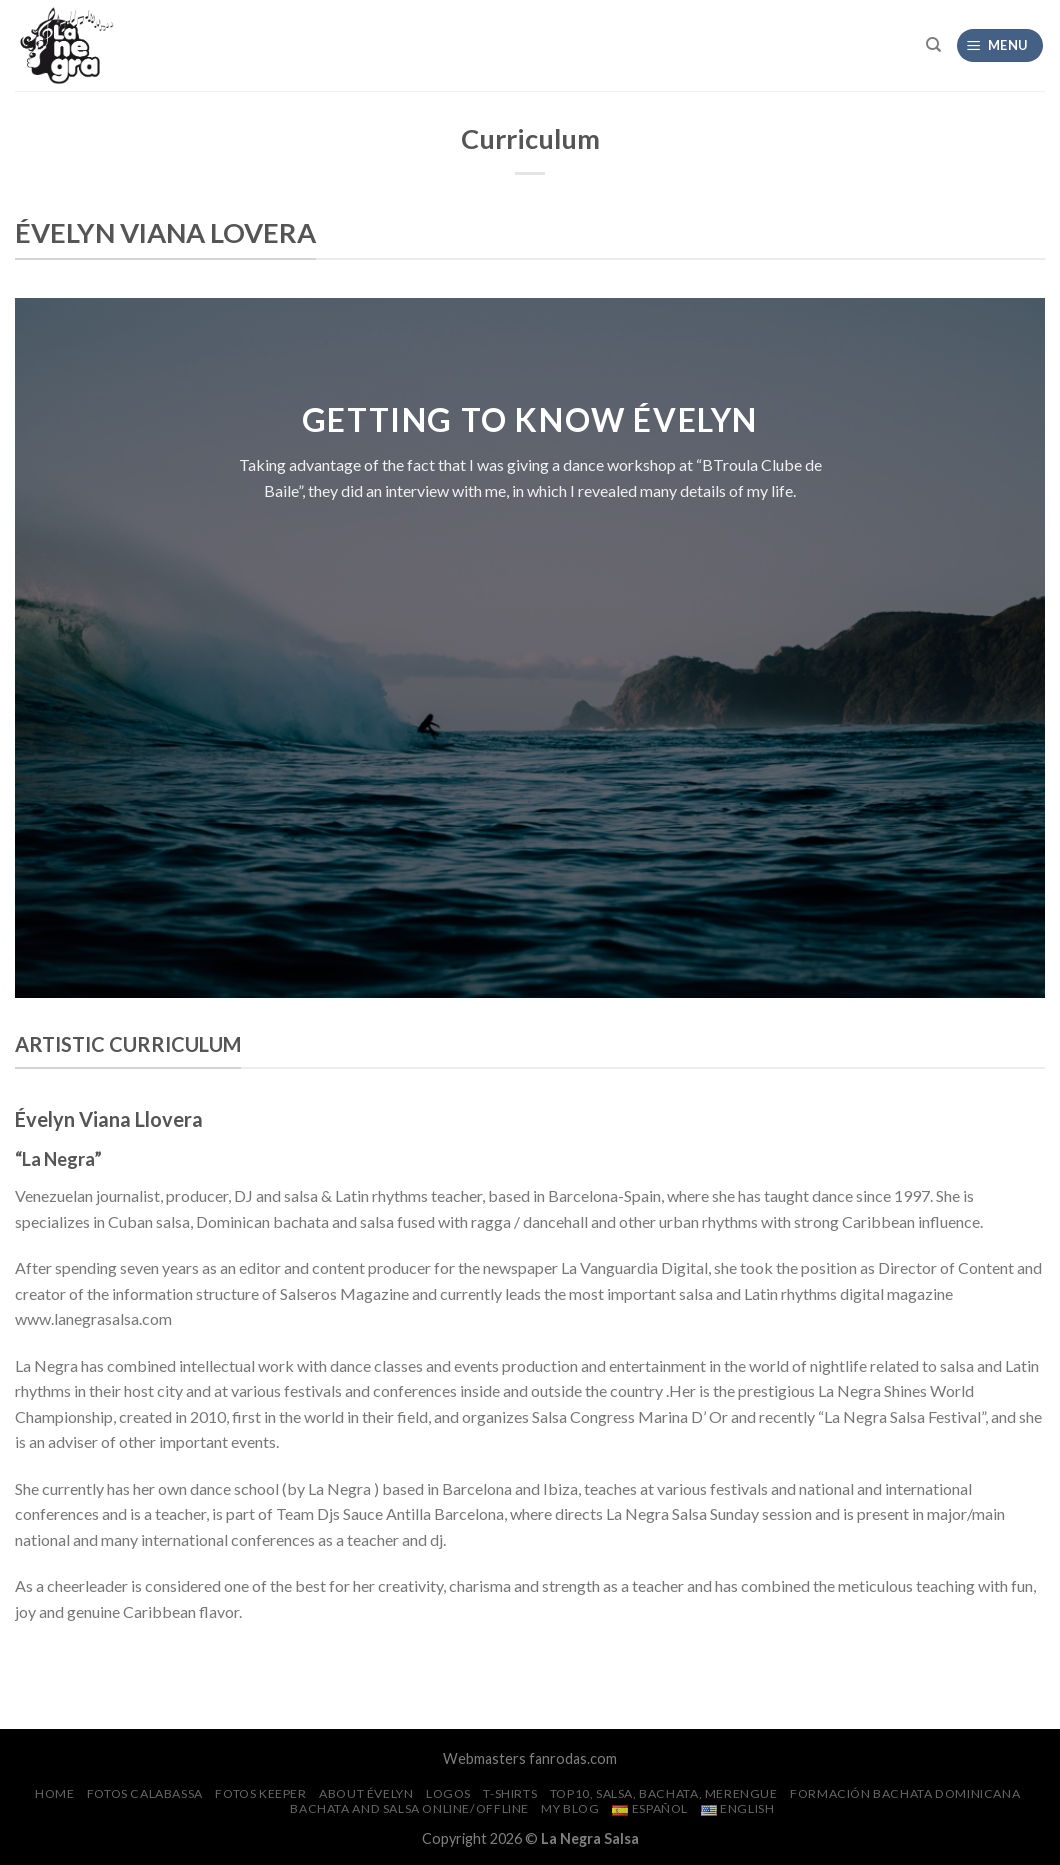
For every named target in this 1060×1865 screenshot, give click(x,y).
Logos (448, 1793)
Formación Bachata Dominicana (905, 1793)
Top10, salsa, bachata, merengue (664, 1793)
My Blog (570, 1808)
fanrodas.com (573, 1758)
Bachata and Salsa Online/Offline (409, 1808)
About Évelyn (366, 1793)
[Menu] (1000, 45)
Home (54, 1793)
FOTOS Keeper (260, 1793)
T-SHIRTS (510, 1793)
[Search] (933, 45)
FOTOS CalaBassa (145, 1793)
